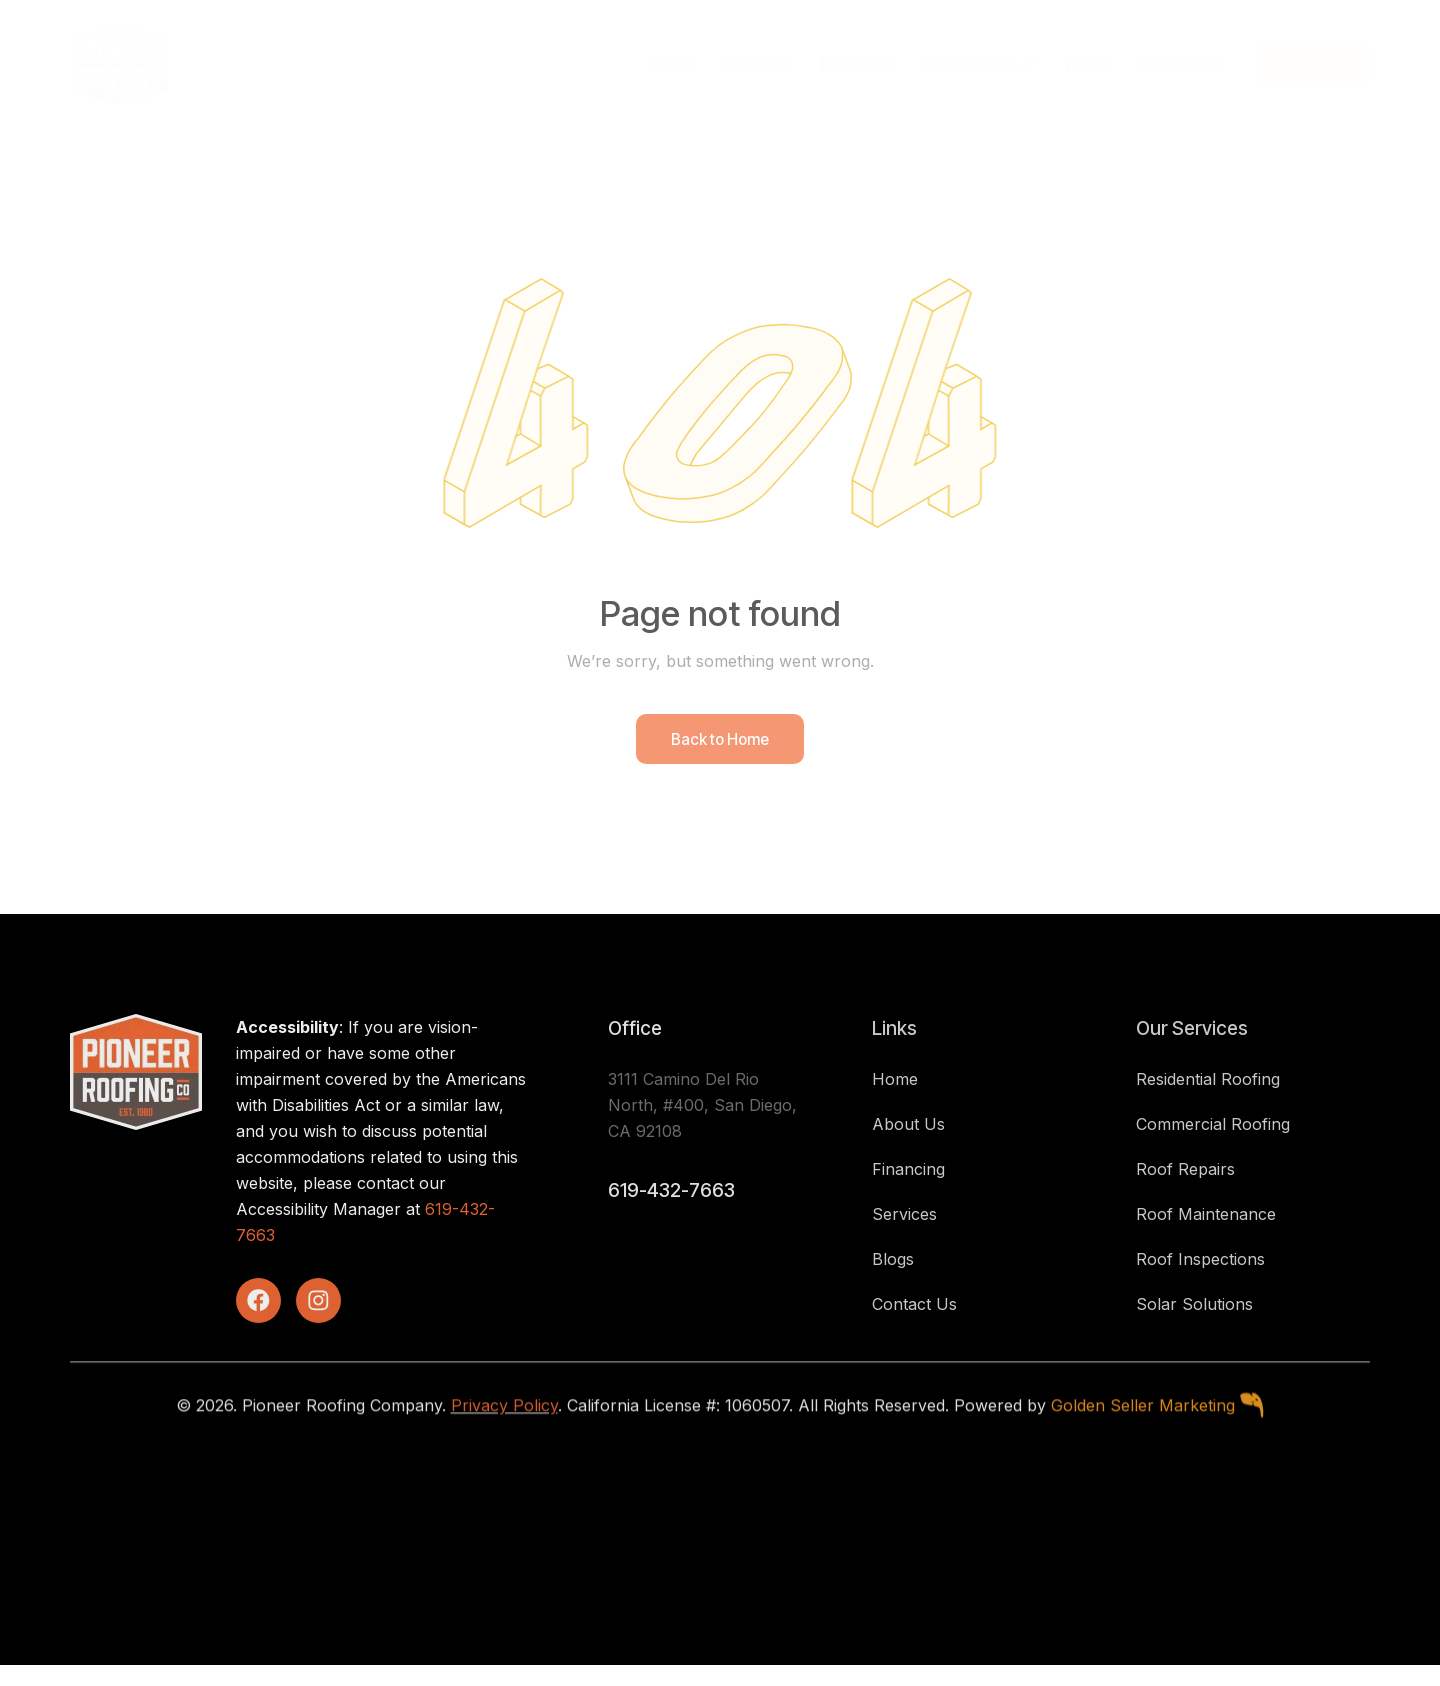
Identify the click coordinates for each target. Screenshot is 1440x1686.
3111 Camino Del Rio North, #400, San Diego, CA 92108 (702, 1123)
